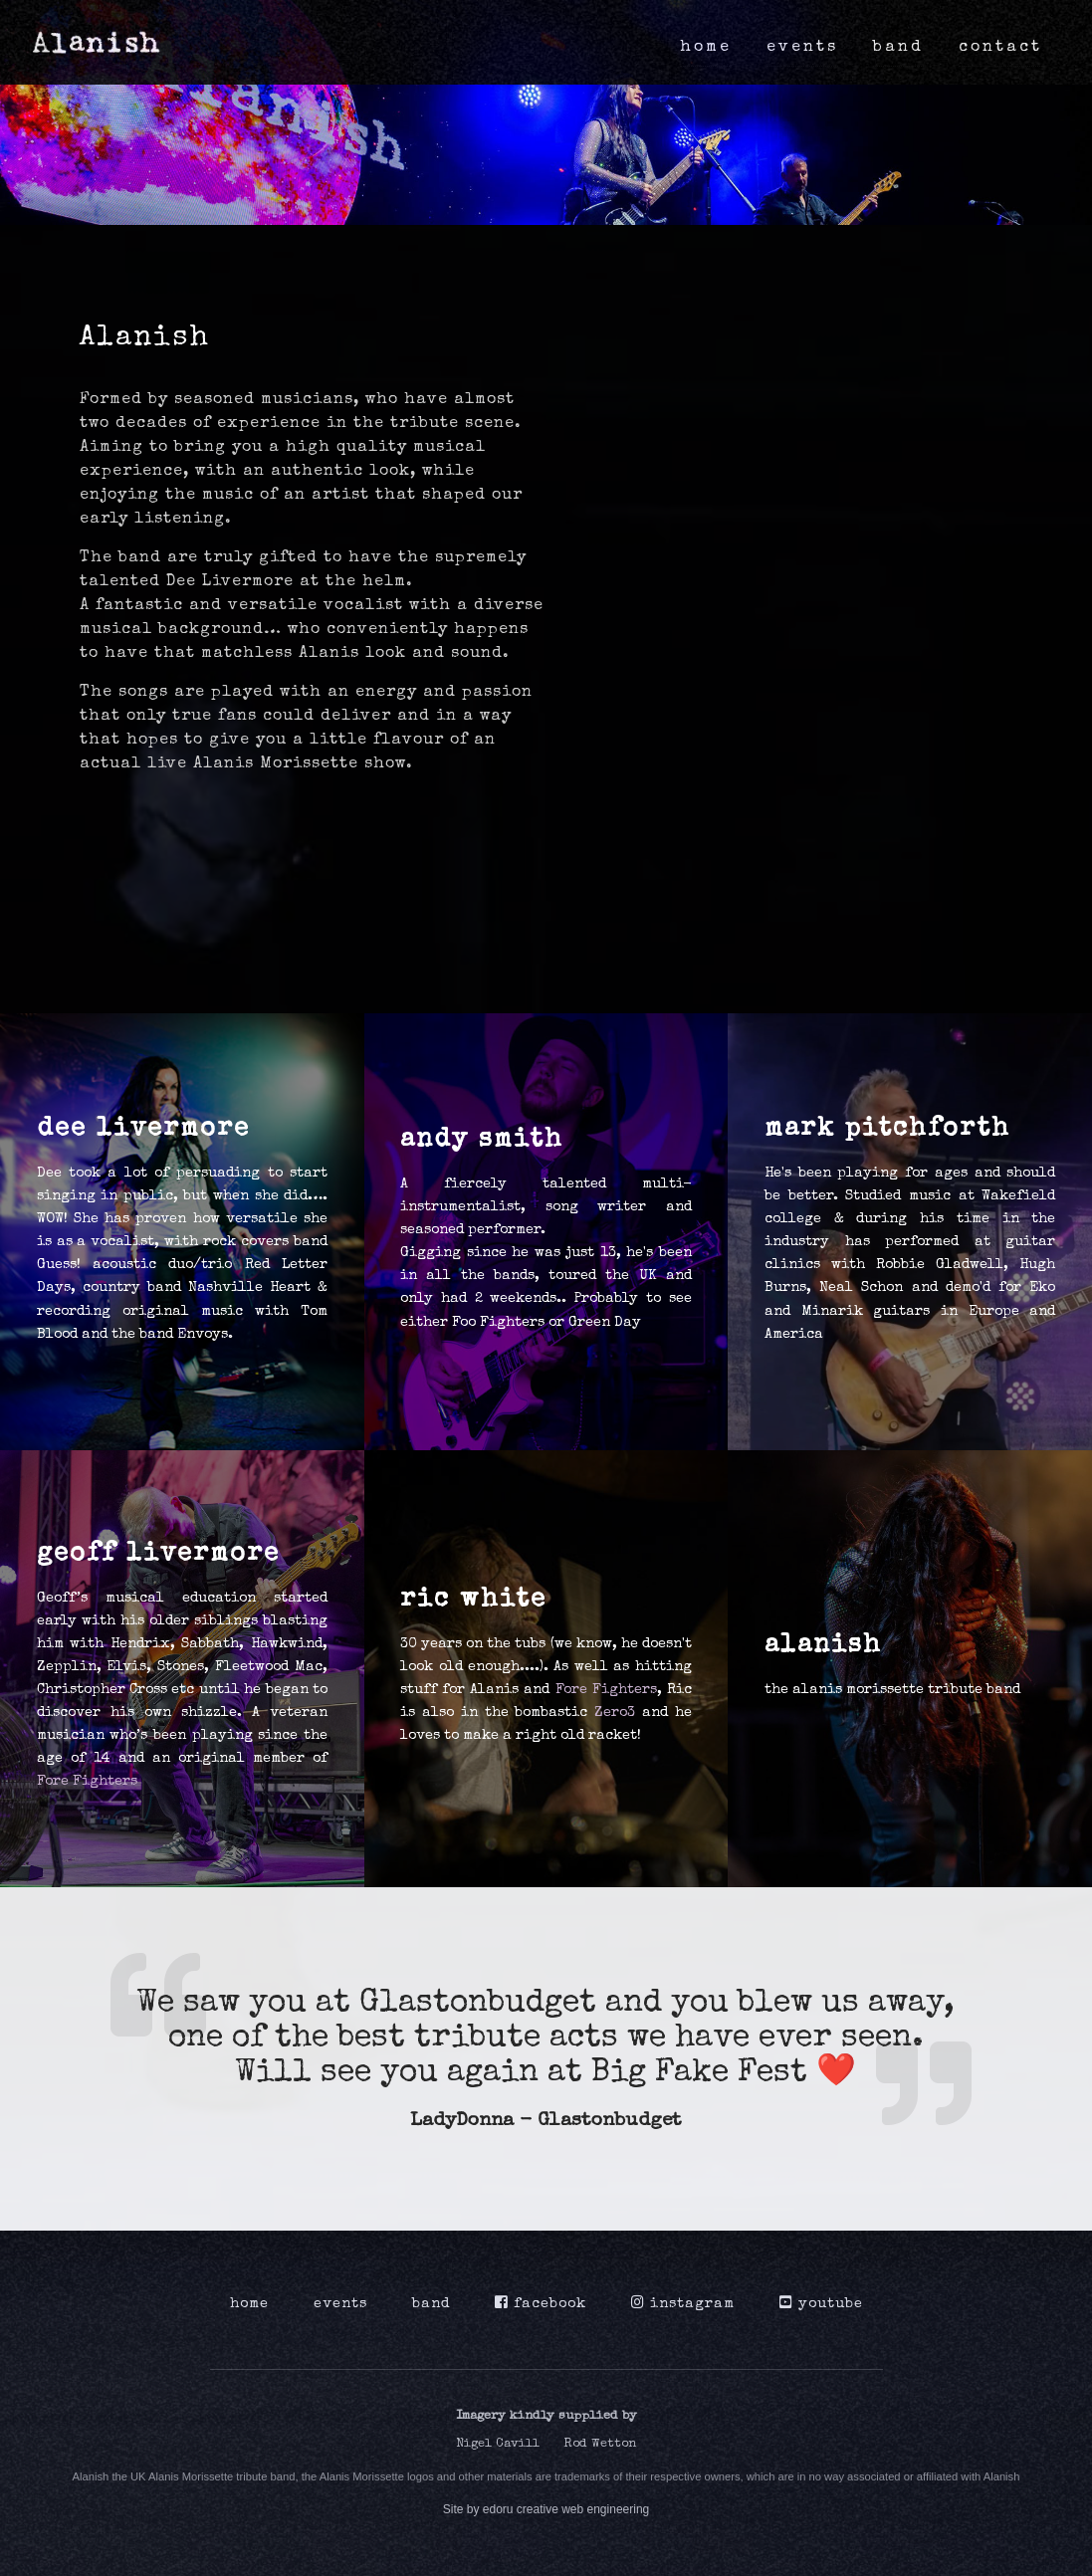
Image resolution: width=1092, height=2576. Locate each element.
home (706, 48)
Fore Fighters (87, 1783)
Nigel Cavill (498, 2444)
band (898, 48)
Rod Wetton (599, 2444)
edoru (498, 2509)
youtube (821, 2303)
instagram (683, 2303)
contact (1000, 48)
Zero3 (614, 1714)
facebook (540, 2303)
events (802, 48)
